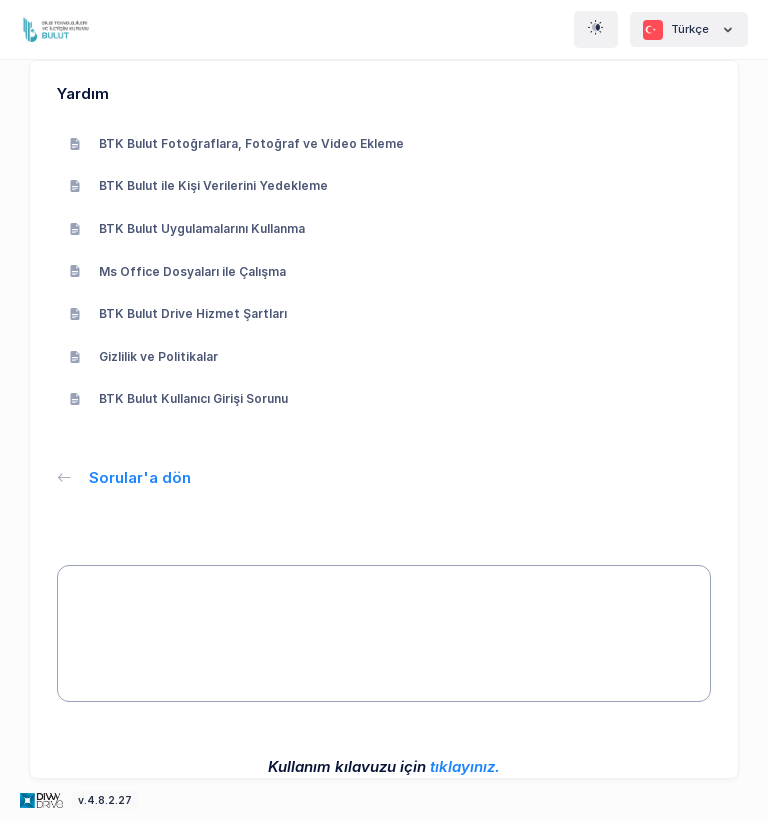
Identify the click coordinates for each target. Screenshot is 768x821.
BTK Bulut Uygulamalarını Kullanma (187, 228)
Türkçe (689, 30)
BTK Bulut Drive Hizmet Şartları (178, 313)
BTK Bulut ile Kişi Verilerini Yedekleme (198, 185)
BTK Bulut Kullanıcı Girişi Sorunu (178, 398)
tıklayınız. (465, 766)
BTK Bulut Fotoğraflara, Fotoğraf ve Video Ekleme (236, 143)
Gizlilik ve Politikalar (143, 356)
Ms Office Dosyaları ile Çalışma (177, 271)
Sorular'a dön (124, 477)
